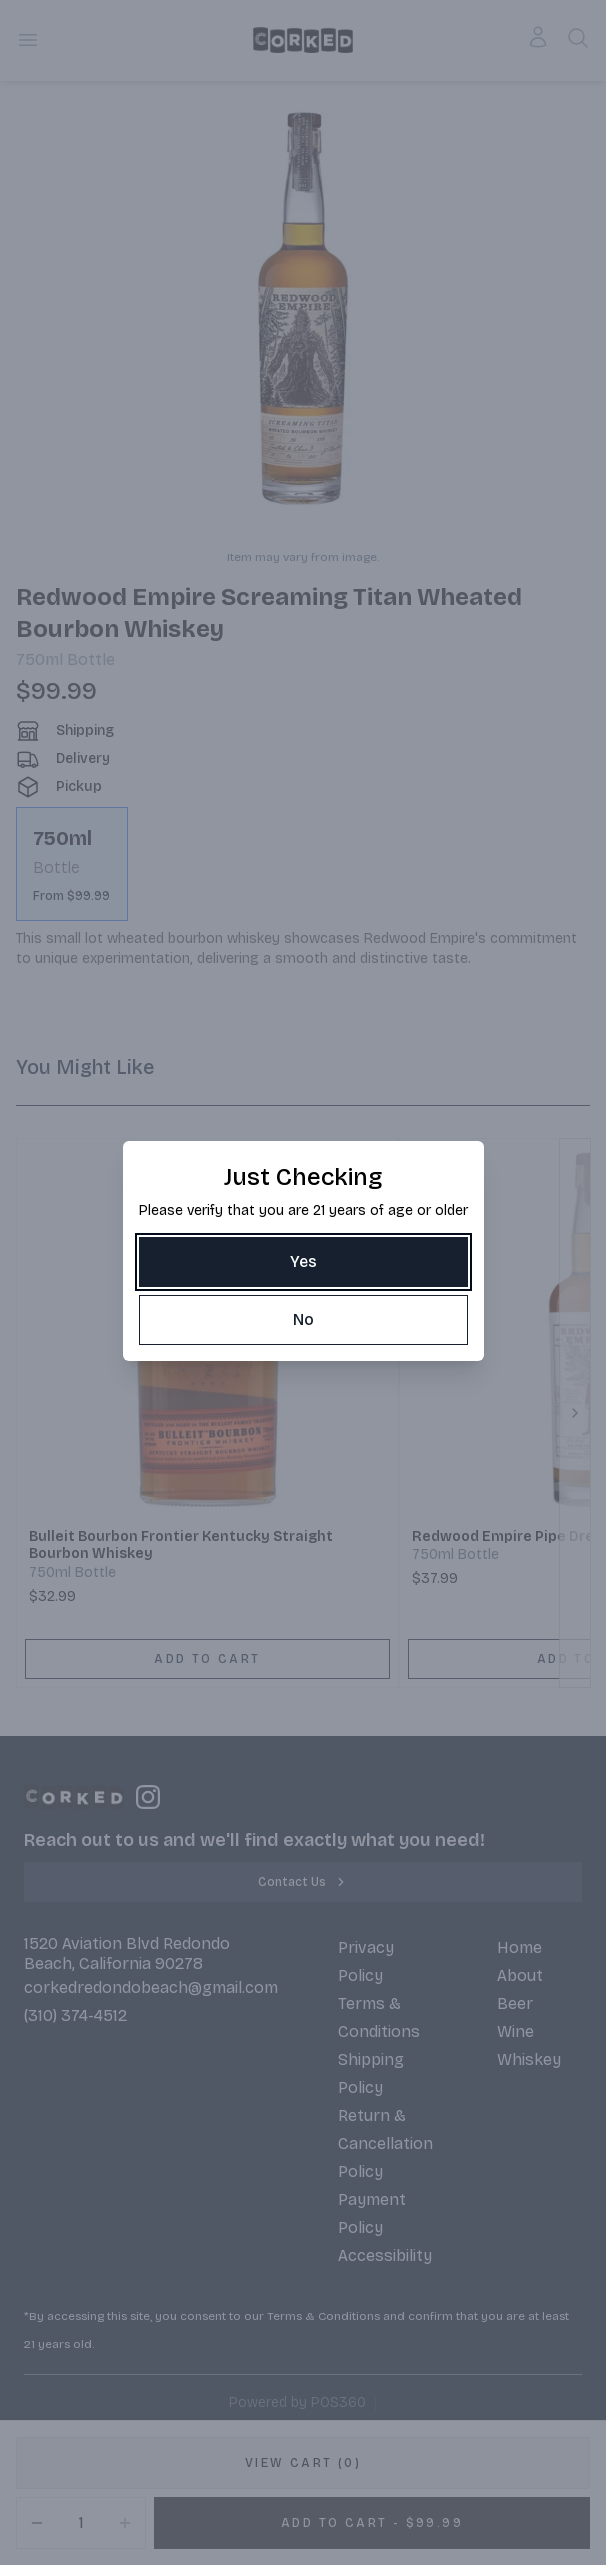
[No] (303, 1320)
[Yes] (303, 1262)
